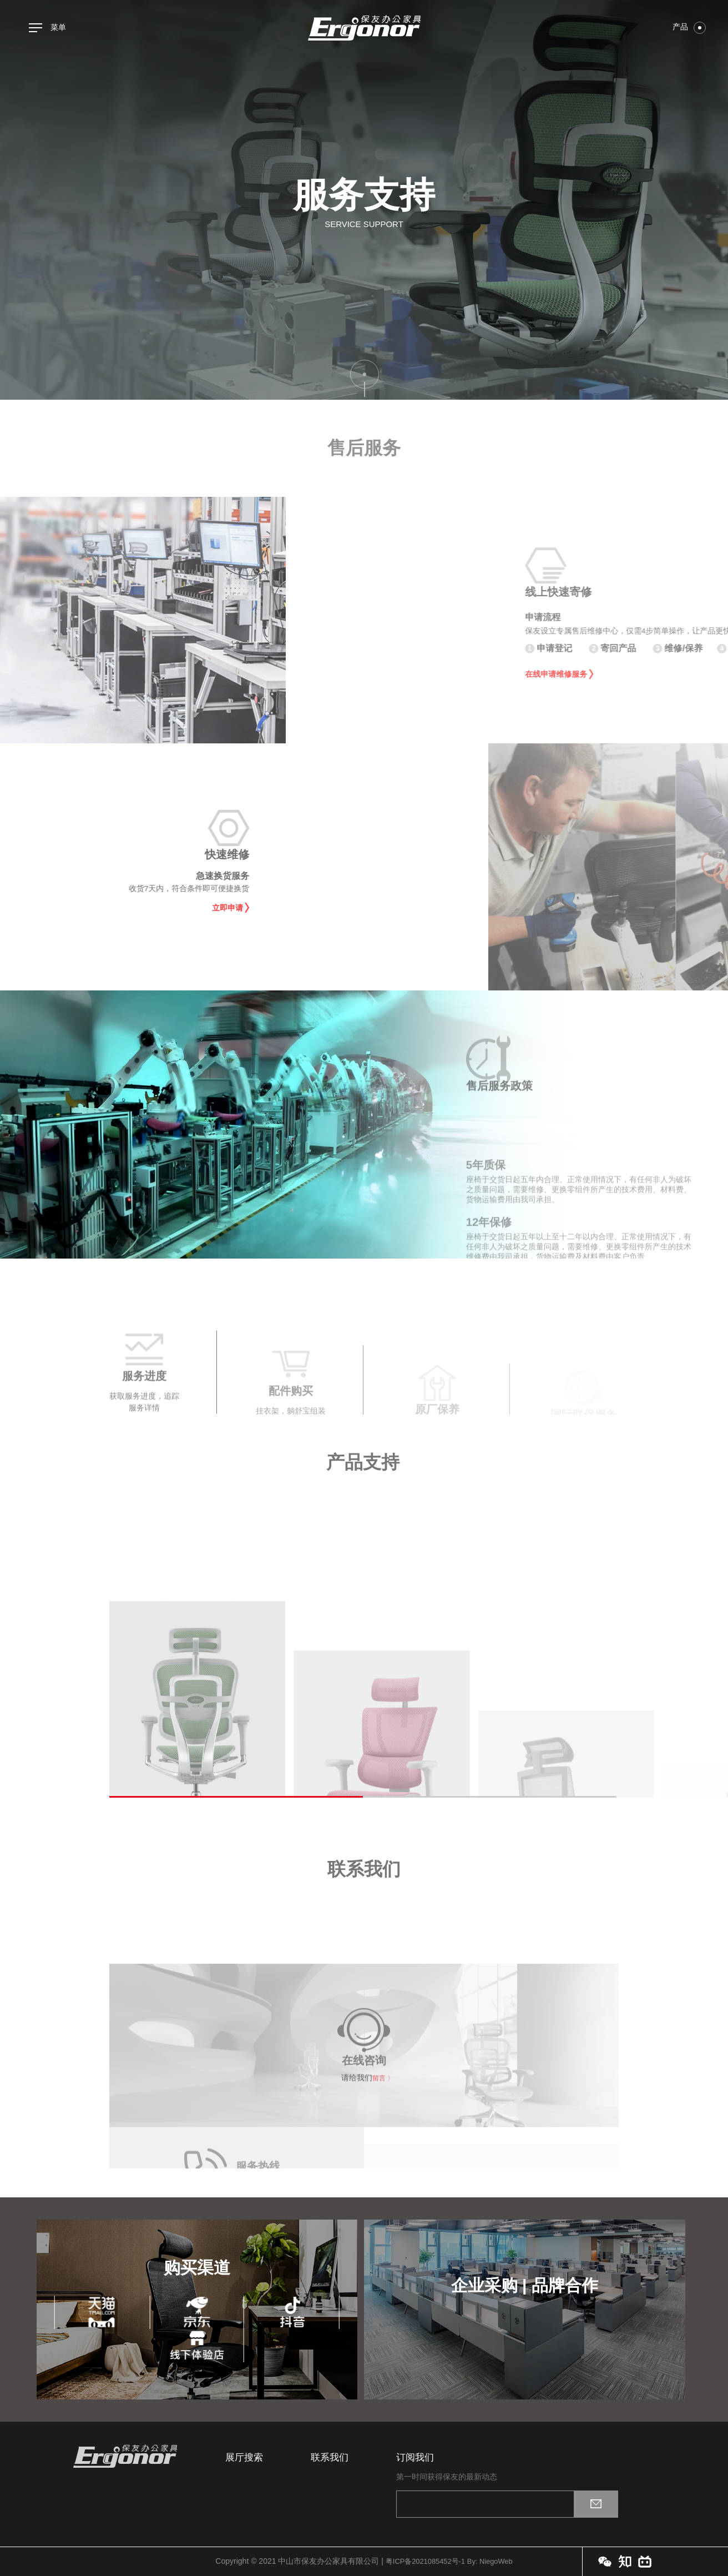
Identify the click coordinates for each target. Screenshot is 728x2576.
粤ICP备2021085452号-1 (423, 2561)
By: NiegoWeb (493, 2561)
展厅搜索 (244, 2457)
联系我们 (329, 2457)
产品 (689, 26)
